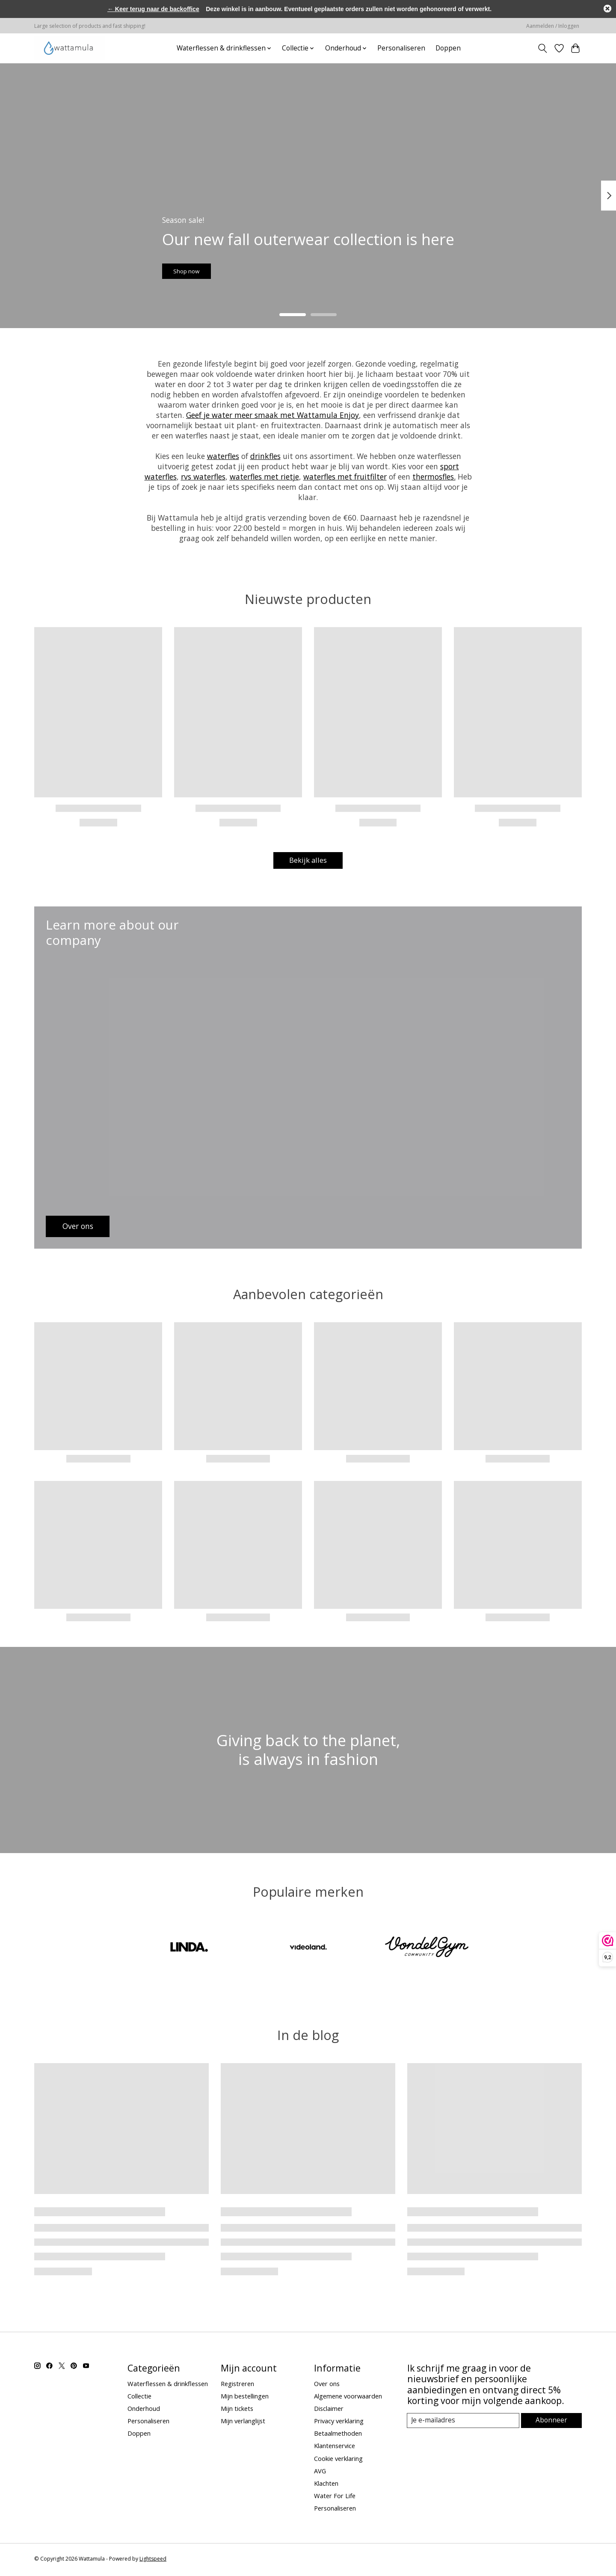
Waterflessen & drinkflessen (167, 2385)
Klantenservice (334, 2447)
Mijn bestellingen (245, 2397)
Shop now (198, 267)
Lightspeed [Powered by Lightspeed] (152, 2560)
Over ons (327, 2385)
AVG (320, 2472)
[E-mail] (464, 2423)
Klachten (326, 2485)
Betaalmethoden (338, 2435)
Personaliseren (401, 48)
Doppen (448, 48)
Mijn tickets (237, 2410)
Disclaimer (329, 2410)
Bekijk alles (308, 861)
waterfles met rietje (264, 476)
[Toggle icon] (542, 48)
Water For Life (334, 2497)
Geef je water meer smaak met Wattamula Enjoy (272, 415)
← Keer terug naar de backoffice (153, 9)
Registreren (237, 2385)
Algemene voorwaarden (348, 2397)
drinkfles (265, 456)
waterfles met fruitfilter (345, 476)
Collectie (139, 2397)
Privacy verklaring (339, 2423)
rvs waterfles (203, 476)
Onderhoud (143, 2410)
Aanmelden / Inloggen (552, 26)
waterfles (223, 456)
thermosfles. (434, 476)
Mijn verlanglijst (243, 2423)
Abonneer (552, 2422)
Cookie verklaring (338, 2460)
